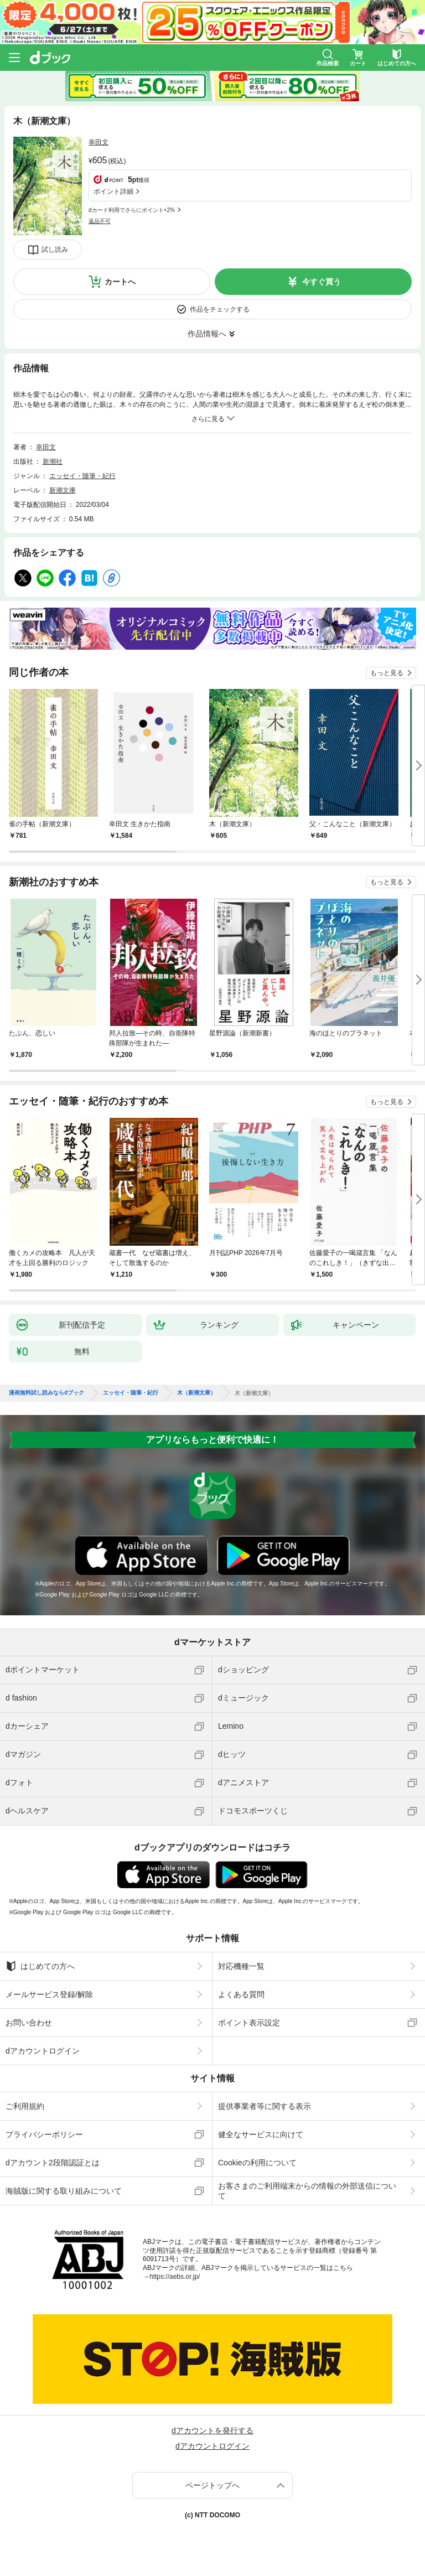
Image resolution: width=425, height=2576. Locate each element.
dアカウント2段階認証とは (53, 2162)
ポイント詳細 (113, 191)
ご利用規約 (25, 2106)
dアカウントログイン (43, 2050)
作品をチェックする (220, 309)
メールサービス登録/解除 (49, 1994)
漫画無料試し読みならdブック (46, 1393)
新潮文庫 (62, 490)
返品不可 (100, 221)
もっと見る (386, 673)
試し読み (55, 249)
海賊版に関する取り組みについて (64, 2190)
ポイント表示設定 (249, 2022)
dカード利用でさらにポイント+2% (132, 210)
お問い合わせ (29, 2022)
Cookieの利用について (257, 2162)
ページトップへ (212, 2485)
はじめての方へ (40, 1966)
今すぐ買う (321, 281)
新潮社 (53, 461)
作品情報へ (207, 333)
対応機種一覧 (241, 1966)
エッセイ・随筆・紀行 (82, 476)
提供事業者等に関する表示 (264, 2106)
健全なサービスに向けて (260, 2134)
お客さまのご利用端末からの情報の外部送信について (307, 2190)
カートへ (120, 281)
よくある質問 (241, 1994)
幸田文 (98, 142)
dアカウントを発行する (212, 2430)
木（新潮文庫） (196, 1393)
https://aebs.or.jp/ (174, 2276)
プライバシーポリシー (44, 2134)
